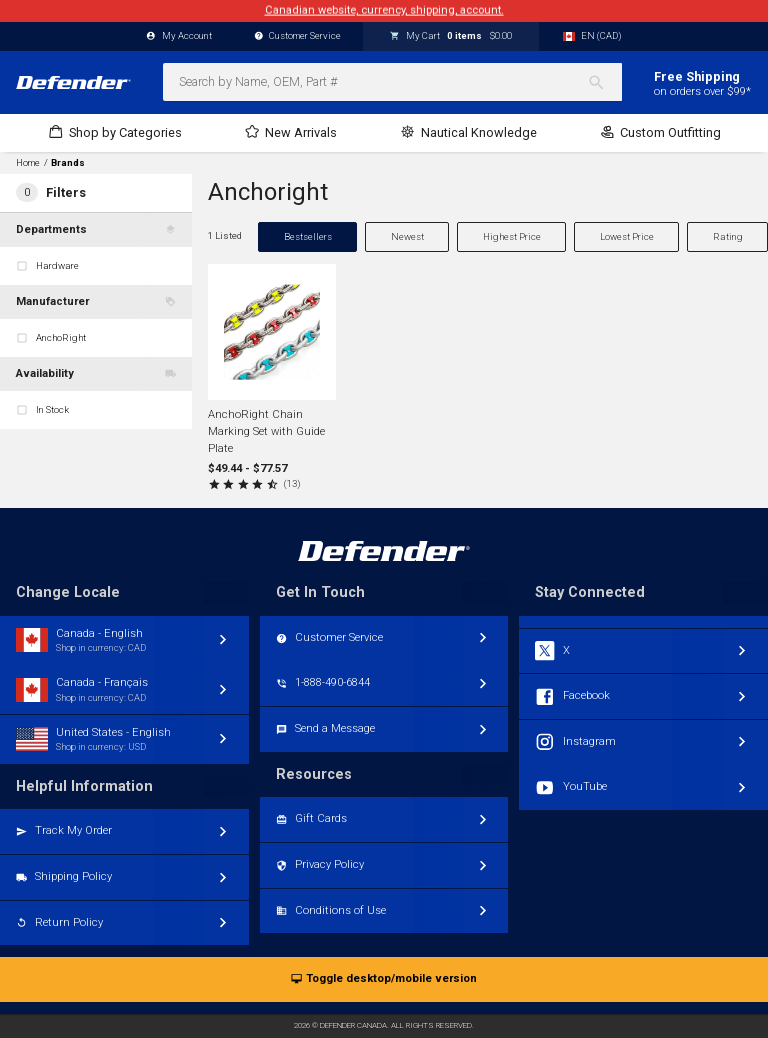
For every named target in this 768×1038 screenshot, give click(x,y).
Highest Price (512, 236)
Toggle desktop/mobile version (383, 979)
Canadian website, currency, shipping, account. (384, 10)
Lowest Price (627, 236)
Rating (728, 236)
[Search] (604, 82)
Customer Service (298, 36)
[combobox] (392, 82)
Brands (68, 163)
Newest (407, 236)
